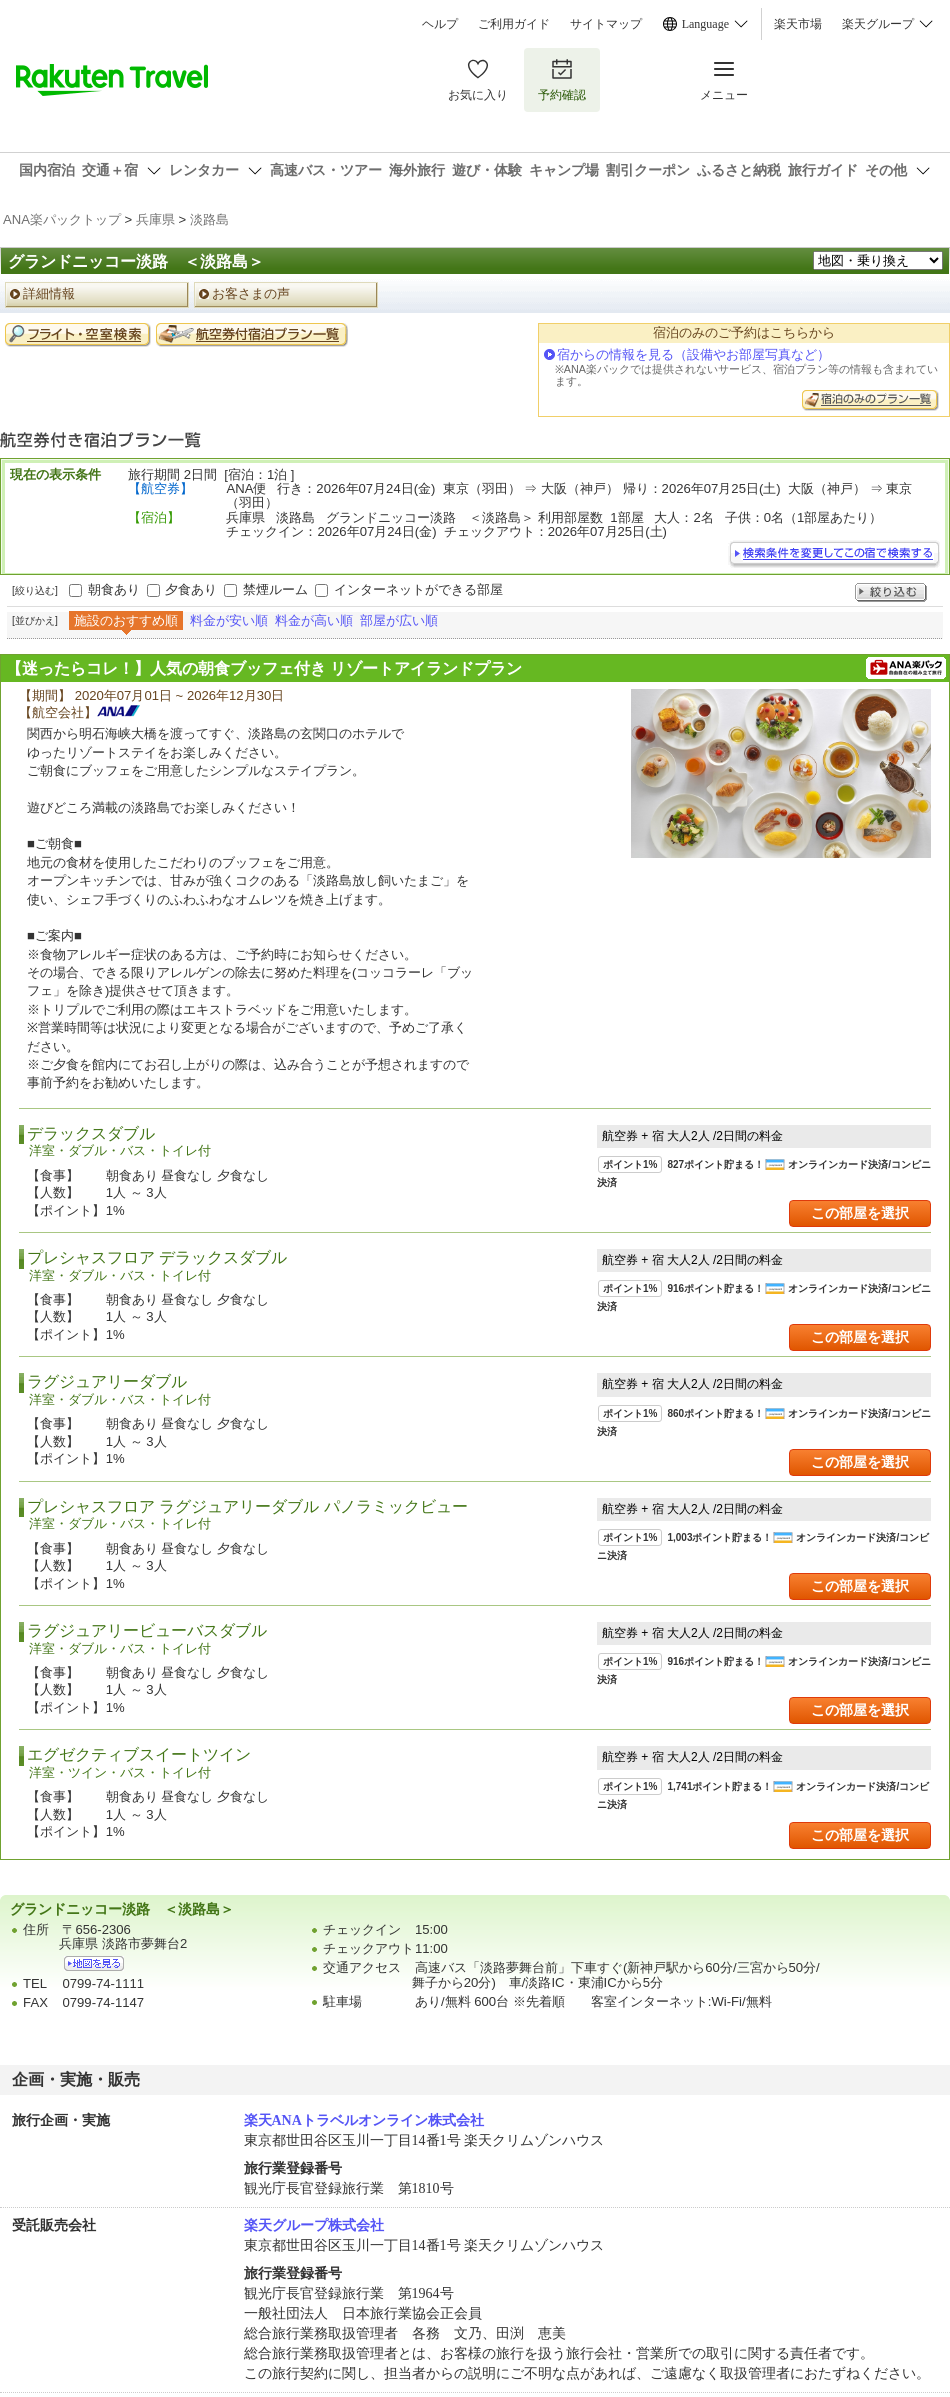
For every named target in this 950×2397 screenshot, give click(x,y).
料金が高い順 (314, 620)
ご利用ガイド (514, 24)
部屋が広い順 (399, 620)
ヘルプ (440, 24)
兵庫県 (155, 219)
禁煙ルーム (275, 589)
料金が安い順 (229, 620)
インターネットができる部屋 (418, 589)
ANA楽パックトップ (62, 219)
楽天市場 (798, 24)
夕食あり (191, 589)
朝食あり (114, 589)
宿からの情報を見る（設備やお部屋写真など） (693, 354)
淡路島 (209, 219)
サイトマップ (606, 24)
